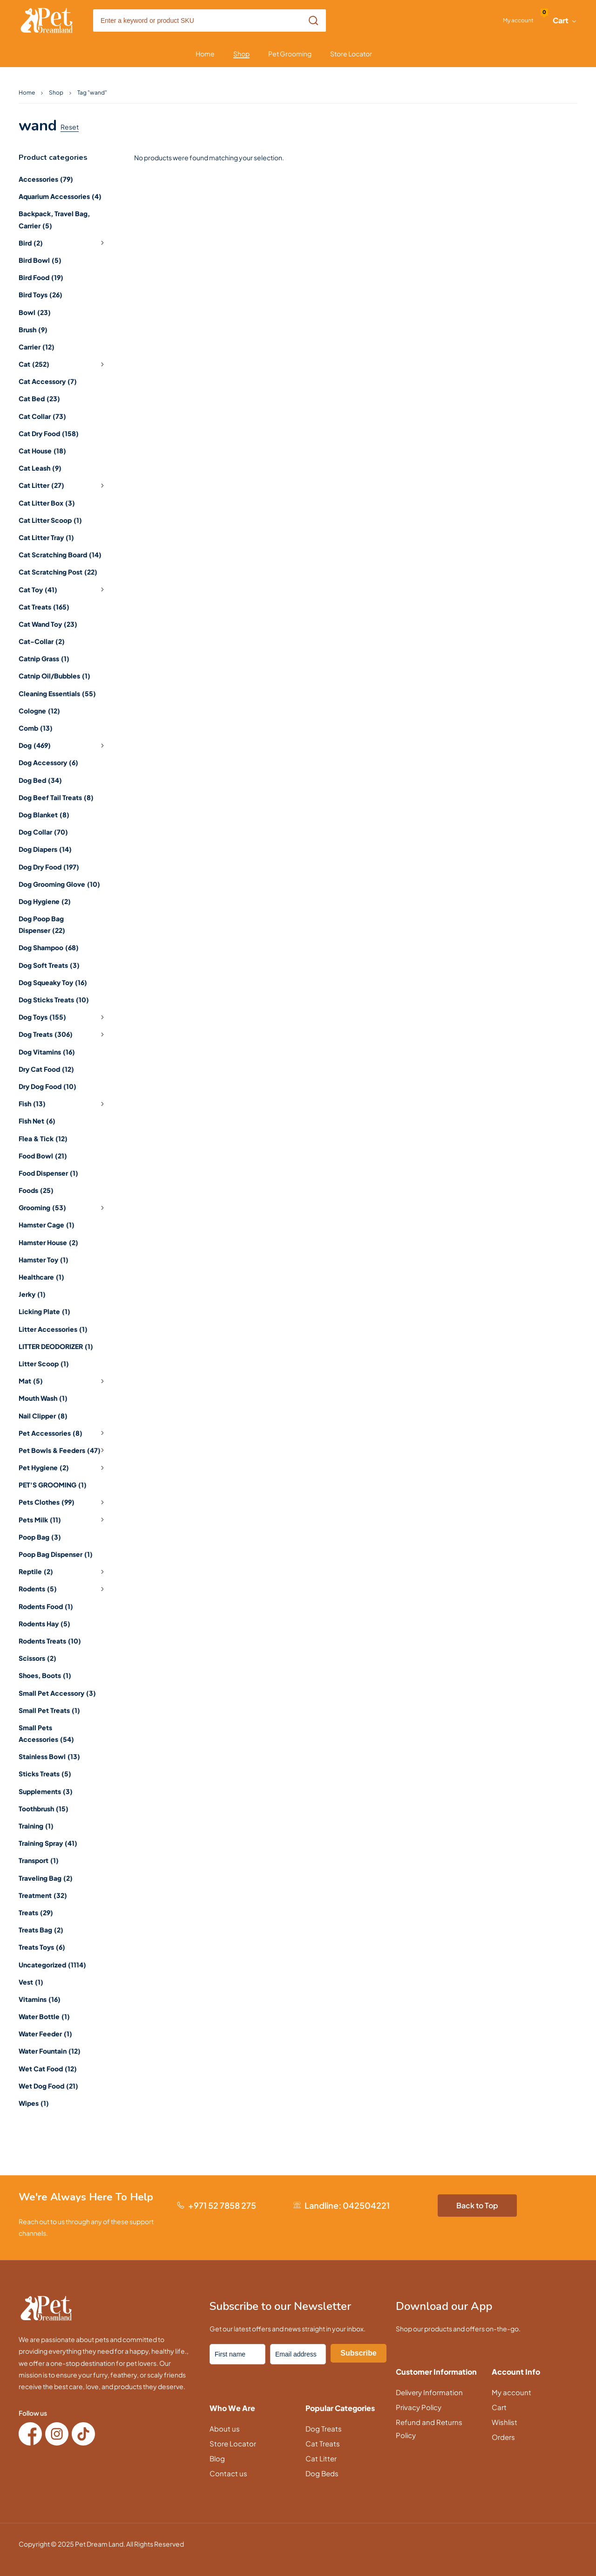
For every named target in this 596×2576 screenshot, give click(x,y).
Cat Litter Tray (46, 537)
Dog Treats (63, 1034)
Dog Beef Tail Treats (56, 797)
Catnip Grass (44, 658)
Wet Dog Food (48, 2086)
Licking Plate (44, 1311)
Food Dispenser (48, 1173)
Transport (39, 1860)
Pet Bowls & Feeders (63, 1450)
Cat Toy (63, 589)
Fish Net (37, 1121)
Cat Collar (42, 416)
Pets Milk (63, 1519)
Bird (63, 242)
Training (36, 1826)
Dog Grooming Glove (59, 884)
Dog (63, 745)
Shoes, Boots (45, 1675)
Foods (36, 1190)
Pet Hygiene (63, 1467)
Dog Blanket (44, 814)
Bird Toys (40, 294)
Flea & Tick (43, 1138)
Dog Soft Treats (49, 965)
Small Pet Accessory (57, 1693)
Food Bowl (43, 1155)
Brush (33, 329)
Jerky (32, 1294)
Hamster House (48, 1242)
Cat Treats (44, 607)
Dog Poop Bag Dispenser (42, 924)
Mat (63, 1381)
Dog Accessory (48, 762)
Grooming (63, 1207)
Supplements (46, 1791)
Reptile (63, 1571)
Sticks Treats (45, 1773)
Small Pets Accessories (46, 1733)
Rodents (63, 1589)
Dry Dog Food (47, 1086)
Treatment (43, 1895)
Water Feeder (45, 2033)
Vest (31, 1982)
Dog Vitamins (47, 1052)
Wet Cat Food (48, 2068)
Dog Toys (63, 1017)
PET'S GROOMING (53, 1484)
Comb (36, 728)
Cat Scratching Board (60, 554)
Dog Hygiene (45, 901)
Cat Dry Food (49, 433)
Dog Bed (40, 780)
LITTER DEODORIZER (56, 1346)
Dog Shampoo (49, 947)
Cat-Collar (42, 641)
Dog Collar (43, 832)
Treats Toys (42, 1947)
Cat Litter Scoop (50, 520)
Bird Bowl (40, 260)
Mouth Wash (43, 1398)
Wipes (34, 2103)
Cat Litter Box (47, 503)
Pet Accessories (63, 1433)
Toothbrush (43, 1808)
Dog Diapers (45, 849)
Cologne (39, 710)
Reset (70, 127)
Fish (63, 1104)
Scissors (37, 1658)
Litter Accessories (53, 1329)
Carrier (36, 347)
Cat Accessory (48, 381)
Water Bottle (44, 2016)
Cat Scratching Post (58, 572)
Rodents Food (46, 1606)
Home (27, 92)
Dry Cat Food (46, 1069)
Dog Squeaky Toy (53, 982)
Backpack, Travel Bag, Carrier (54, 219)
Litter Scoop (44, 1363)
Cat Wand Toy (48, 624)
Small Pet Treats (49, 1710)
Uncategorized (52, 1964)
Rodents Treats (50, 1641)
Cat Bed (39, 398)
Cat (63, 364)
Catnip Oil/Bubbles (54, 675)
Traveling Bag (46, 1878)
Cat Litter (63, 485)
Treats (36, 1912)
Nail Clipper (43, 1415)
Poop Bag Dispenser (56, 1554)
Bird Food (41, 277)
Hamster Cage (46, 1224)
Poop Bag (40, 1537)
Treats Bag (41, 1929)
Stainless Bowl (49, 1756)
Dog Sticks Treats (54, 999)
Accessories (46, 179)
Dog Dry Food (49, 867)
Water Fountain (50, 2051)
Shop (56, 92)
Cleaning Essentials (57, 693)
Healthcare (41, 1277)
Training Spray (48, 1843)
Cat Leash (40, 468)
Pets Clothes (63, 1502)
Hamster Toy (43, 1259)
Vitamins (40, 1999)
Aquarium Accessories (60, 196)
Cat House (42, 450)
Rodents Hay (44, 1623)
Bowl (35, 312)
